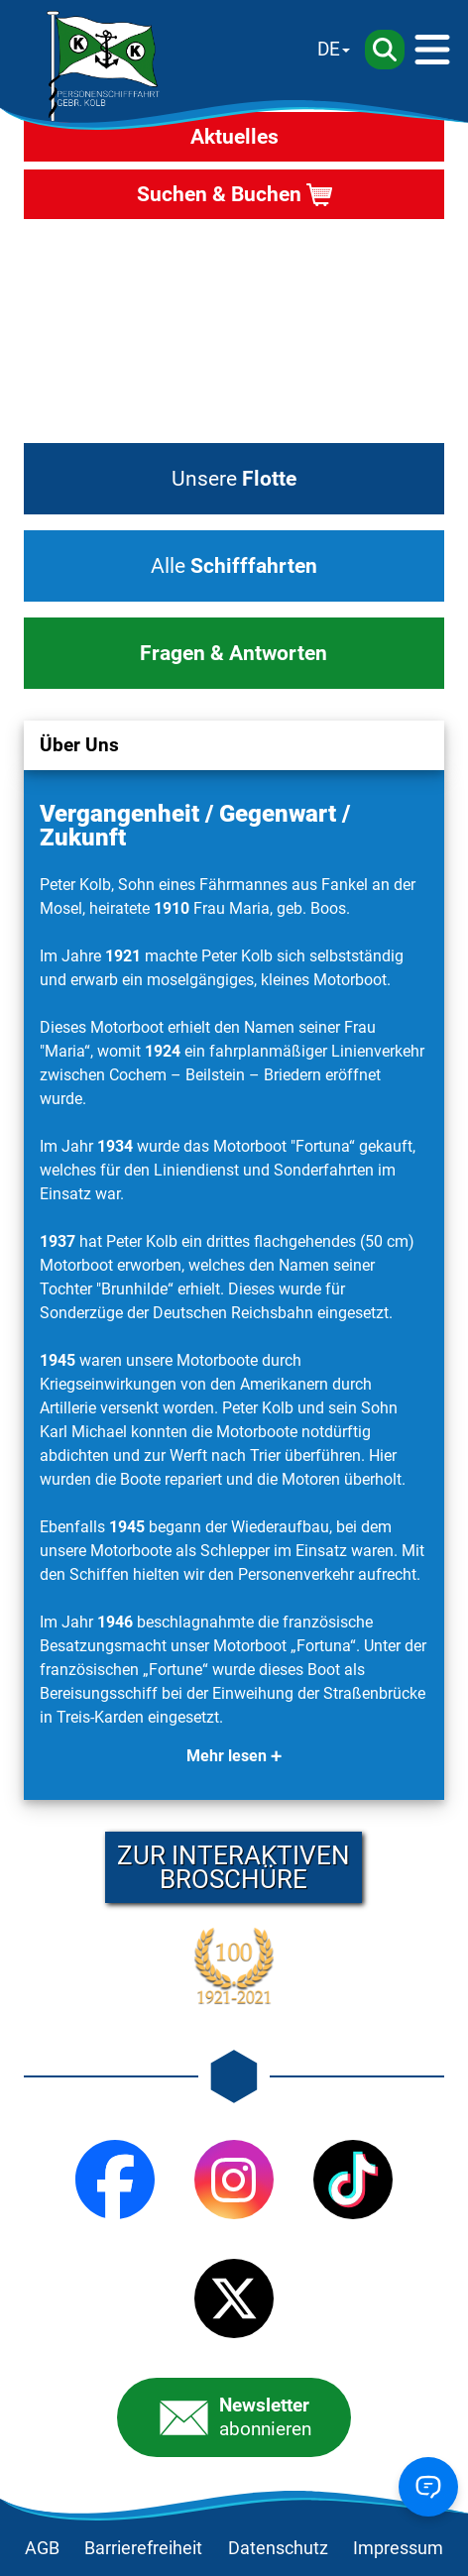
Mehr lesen (226, 1755)
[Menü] (432, 49)
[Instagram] (234, 2179)
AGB (42, 2548)
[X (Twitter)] (234, 2298)
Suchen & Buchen (219, 194)
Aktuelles (234, 137)
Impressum (398, 2548)
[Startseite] (103, 66)
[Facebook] (115, 2179)
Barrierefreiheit (143, 2548)
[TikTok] (353, 2179)
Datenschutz (278, 2548)
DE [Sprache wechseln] (328, 49)
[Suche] (385, 49)
